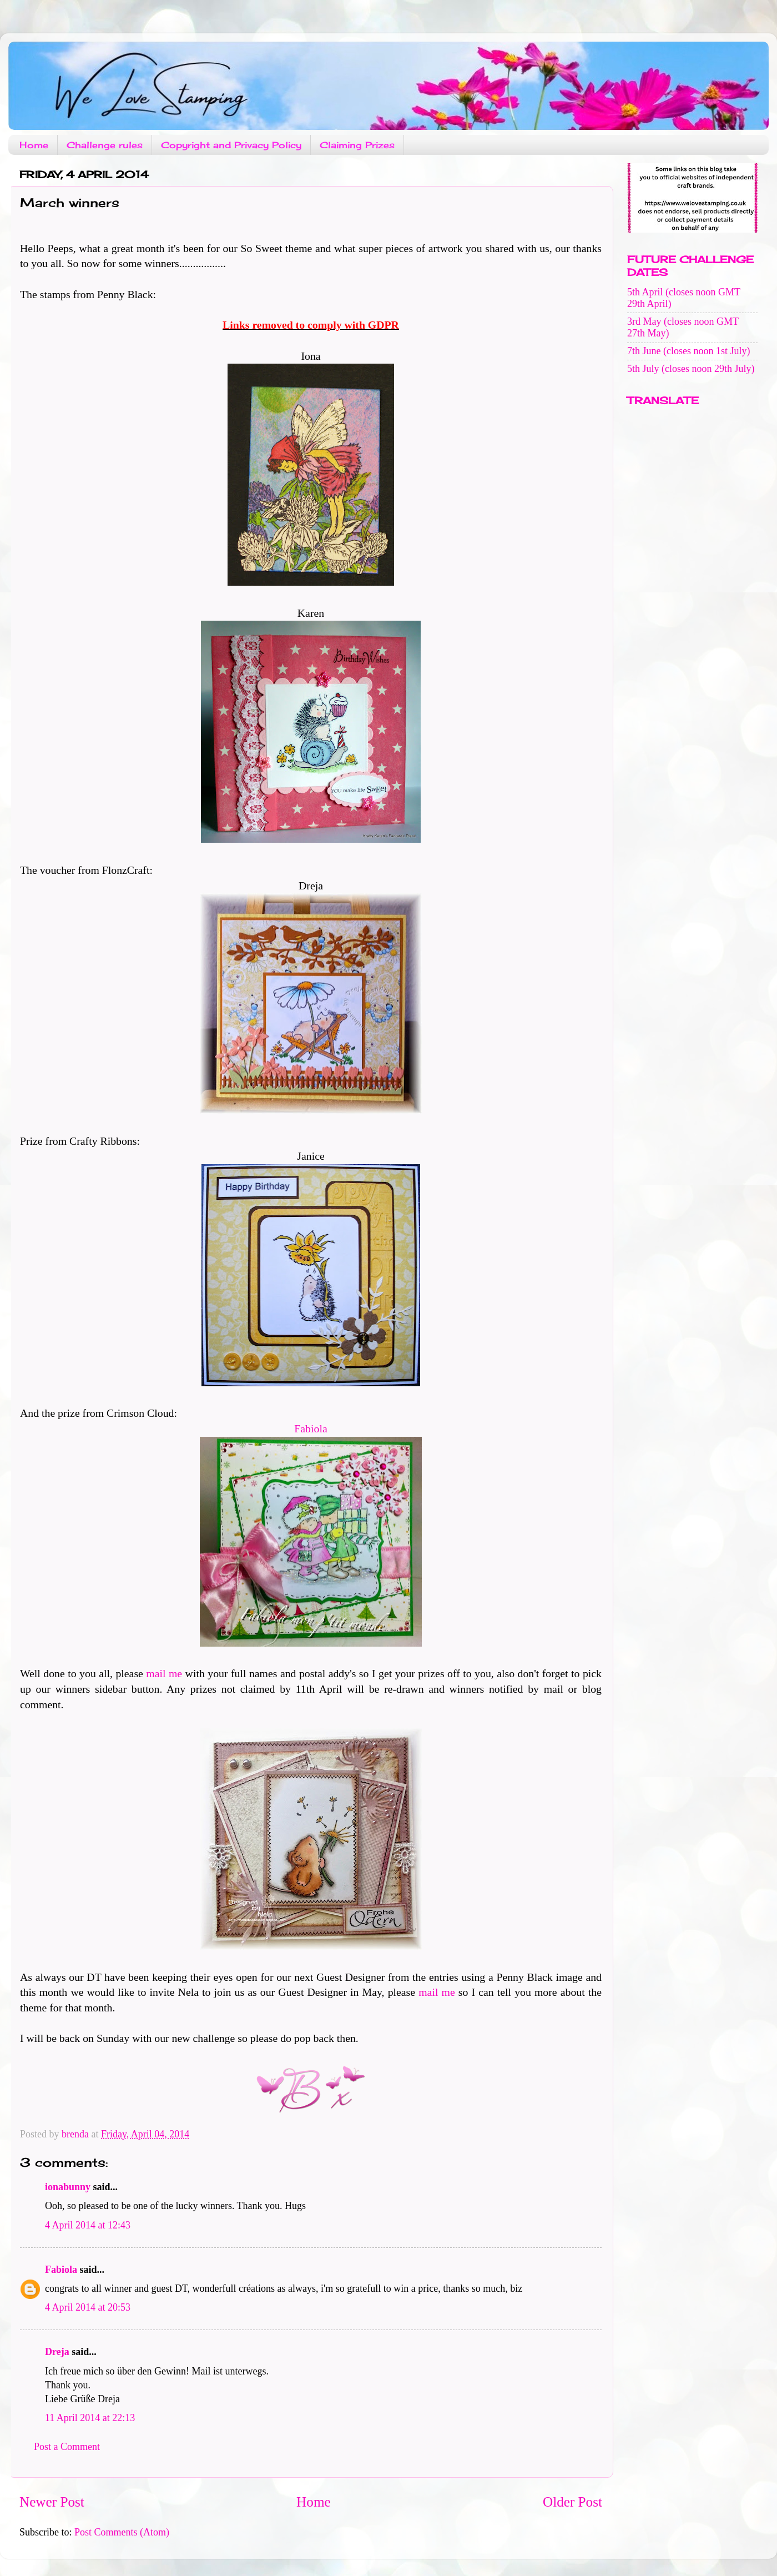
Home (33, 144)
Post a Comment (67, 2446)
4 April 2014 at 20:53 (87, 2307)
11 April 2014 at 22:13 (90, 2417)
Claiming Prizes (357, 144)
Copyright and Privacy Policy (231, 144)
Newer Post (51, 2501)
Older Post (572, 2501)
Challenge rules (105, 144)
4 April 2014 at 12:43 (87, 2225)
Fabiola (310, 1428)
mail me (164, 1673)
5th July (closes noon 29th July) (691, 368)
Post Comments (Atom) (121, 2532)
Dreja (57, 2351)
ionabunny (67, 2186)
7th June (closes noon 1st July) (688, 350)
